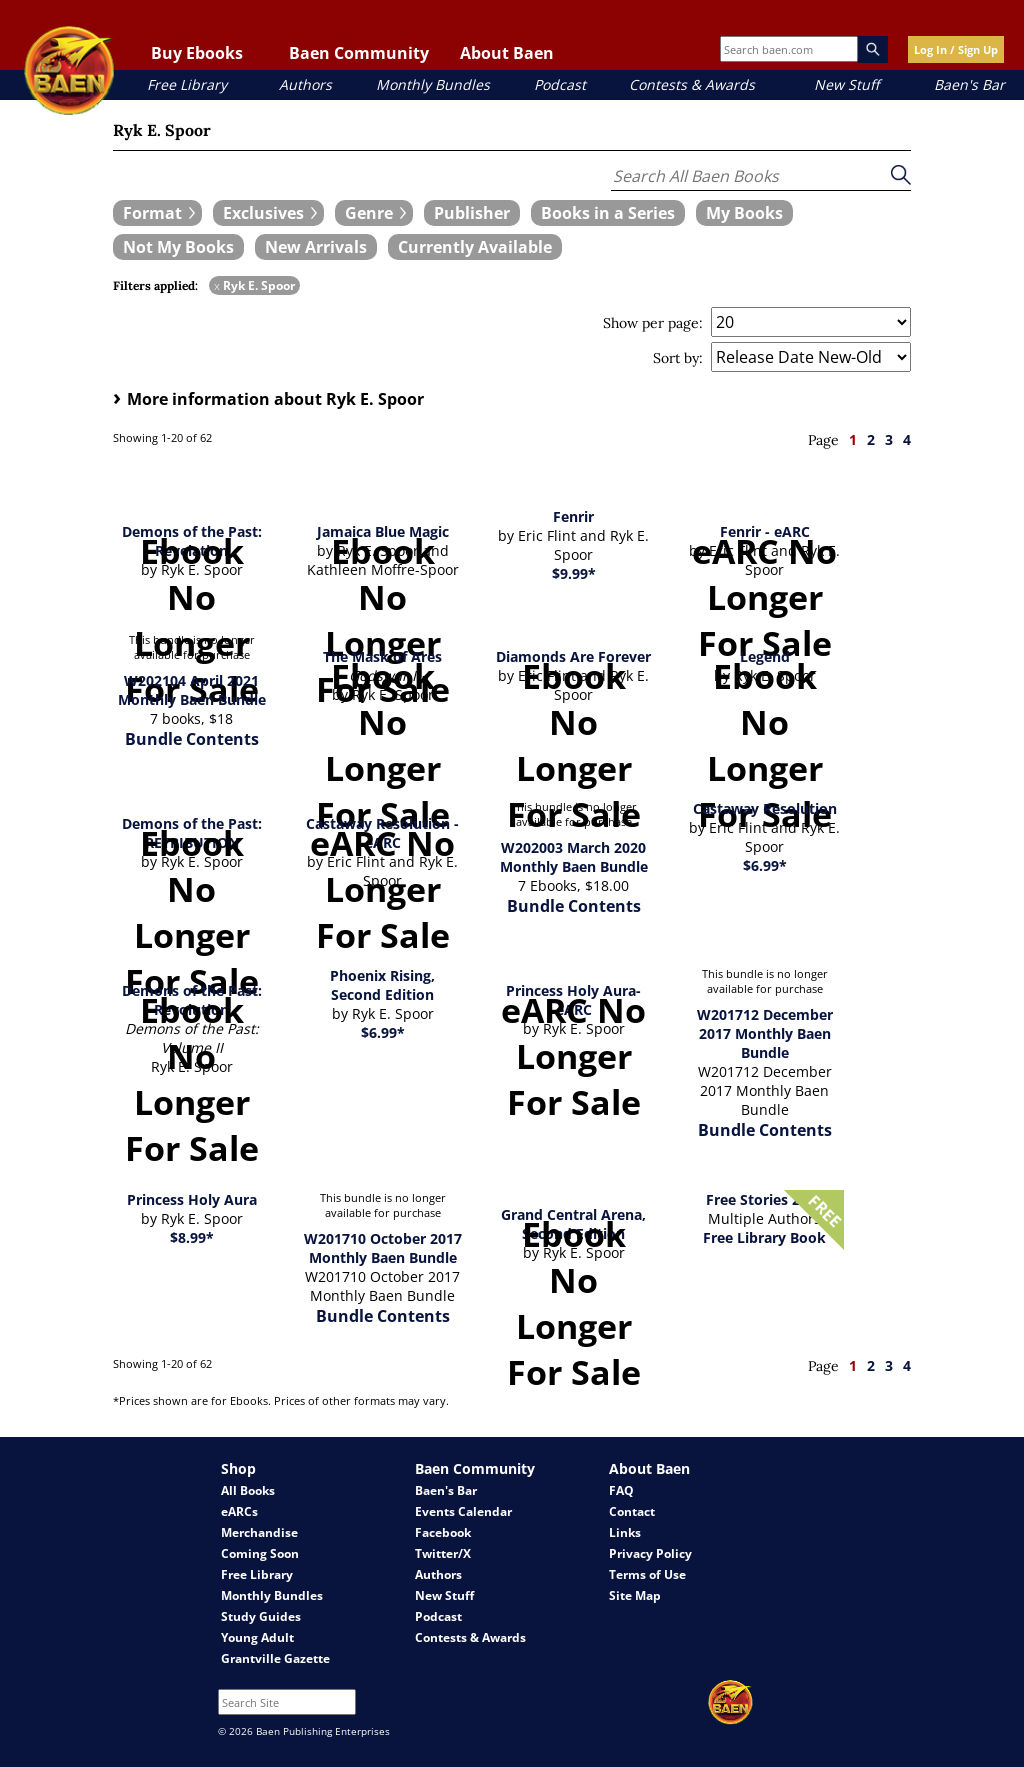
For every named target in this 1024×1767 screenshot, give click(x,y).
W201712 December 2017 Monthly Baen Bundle (765, 1033)
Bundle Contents (192, 739)
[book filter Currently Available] (475, 247)
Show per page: (653, 323)
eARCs (239, 1511)
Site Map (635, 1595)
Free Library (187, 84)
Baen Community (359, 53)
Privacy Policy (650, 1553)
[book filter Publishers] (472, 213)
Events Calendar (463, 1511)
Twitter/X (443, 1553)
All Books (248, 1490)
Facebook (443, 1532)
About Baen (507, 53)
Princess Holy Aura (192, 1199)
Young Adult (257, 1637)
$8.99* (192, 1237)
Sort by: (678, 358)
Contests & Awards (692, 84)
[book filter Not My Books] (178, 247)
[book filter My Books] (744, 213)
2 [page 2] (871, 439)
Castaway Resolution (765, 808)
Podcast (560, 84)
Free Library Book (764, 1237)
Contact (632, 1511)
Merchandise (259, 1532)
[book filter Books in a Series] (608, 213)
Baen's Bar (969, 84)
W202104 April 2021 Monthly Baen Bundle (192, 690)
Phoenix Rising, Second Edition (382, 985)
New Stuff (846, 84)
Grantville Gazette (275, 1658)
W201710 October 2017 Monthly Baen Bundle (383, 1248)
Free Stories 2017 (765, 1199)
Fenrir (573, 516)
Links (625, 1532)
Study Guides (261, 1616)
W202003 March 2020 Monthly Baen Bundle (574, 857)
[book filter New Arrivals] (316, 247)
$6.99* (765, 865)
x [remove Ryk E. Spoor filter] (217, 285)
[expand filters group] (157, 213)
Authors (305, 84)
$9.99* (574, 573)
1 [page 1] (853, 439)
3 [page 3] (889, 439)
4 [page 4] (907, 439)
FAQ (621, 1490)
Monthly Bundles (433, 84)
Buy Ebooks (197, 53)
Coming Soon (260, 1553)
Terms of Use (647, 1574)
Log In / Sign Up (956, 49)
